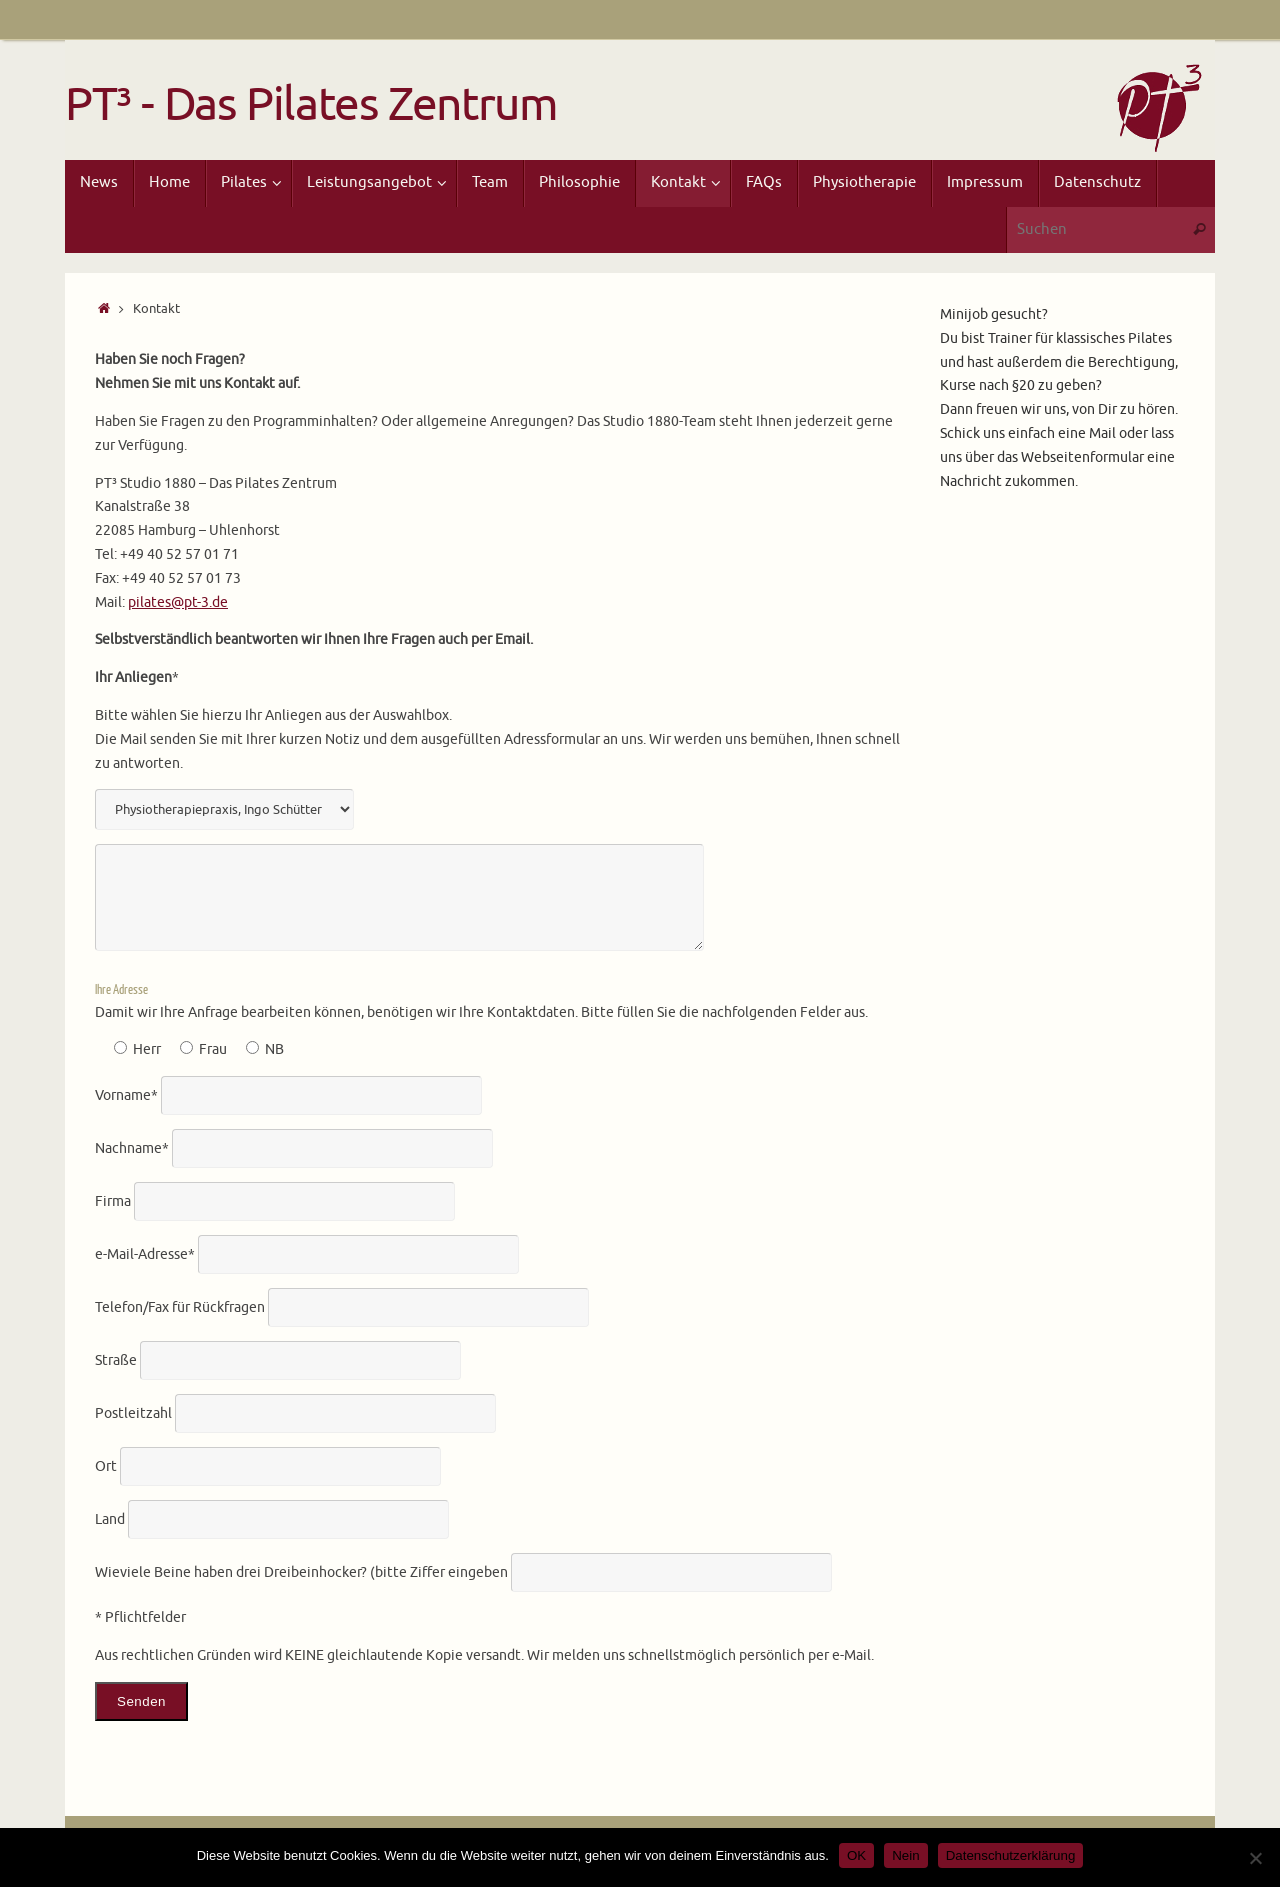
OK (856, 1855)
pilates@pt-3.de (178, 602)
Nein (905, 1855)
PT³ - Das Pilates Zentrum (311, 105)
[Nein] (1255, 1858)
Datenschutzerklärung (1011, 1855)
